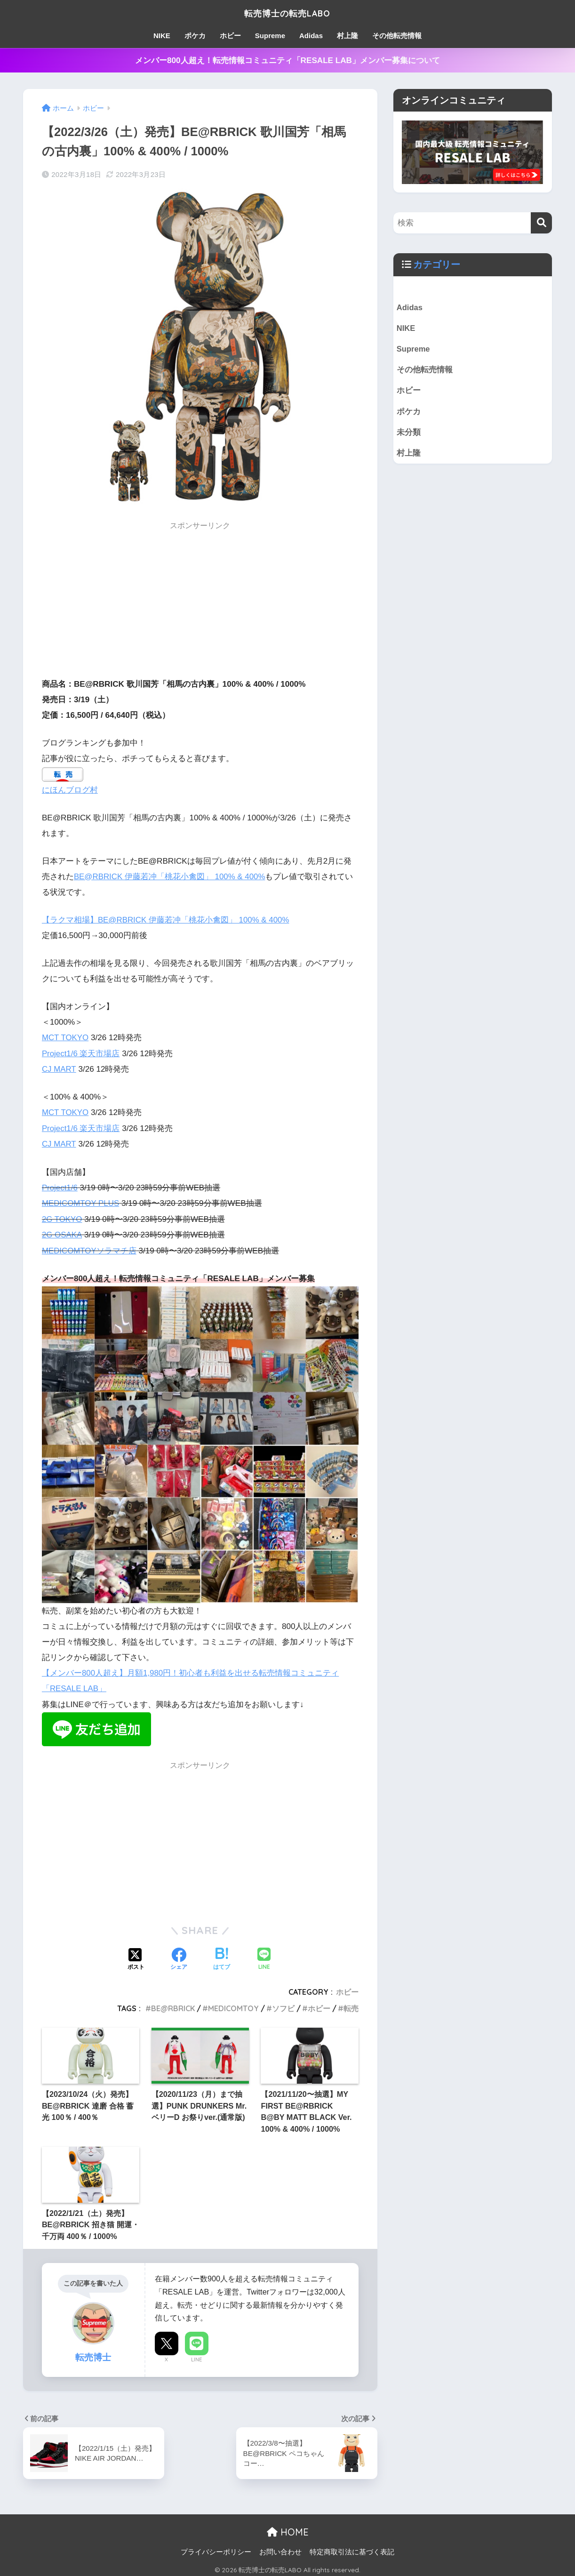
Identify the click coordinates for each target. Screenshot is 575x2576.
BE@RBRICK (173, 2004)
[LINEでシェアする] (264, 1956)
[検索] (541, 222)
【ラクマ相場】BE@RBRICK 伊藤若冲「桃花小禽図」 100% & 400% (166, 919)
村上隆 (347, 36)
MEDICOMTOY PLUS (81, 1200)
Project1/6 (60, 1185)
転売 (351, 2004)
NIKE (161, 36)
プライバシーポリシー (216, 2548)
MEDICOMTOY (233, 2004)
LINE (196, 2355)
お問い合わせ (280, 2548)
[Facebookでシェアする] (178, 1956)
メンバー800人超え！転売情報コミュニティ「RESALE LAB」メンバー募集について (287, 60)
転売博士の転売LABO (287, 12)
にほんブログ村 (70, 789)
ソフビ (283, 2004)
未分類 (409, 433)
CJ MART (59, 1067)
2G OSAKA (62, 1232)
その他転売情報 (397, 36)
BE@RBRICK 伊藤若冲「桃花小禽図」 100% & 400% (170, 876)
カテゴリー (436, 264)
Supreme (270, 36)
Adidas (311, 36)
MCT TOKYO (65, 1036)
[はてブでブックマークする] (221, 1956)
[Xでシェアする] (136, 1956)
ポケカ (195, 36)
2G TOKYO (62, 1216)
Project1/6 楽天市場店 (81, 1052)
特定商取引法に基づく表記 (352, 2548)
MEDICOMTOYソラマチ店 (89, 1247)
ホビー (230, 36)
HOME (288, 2528)
